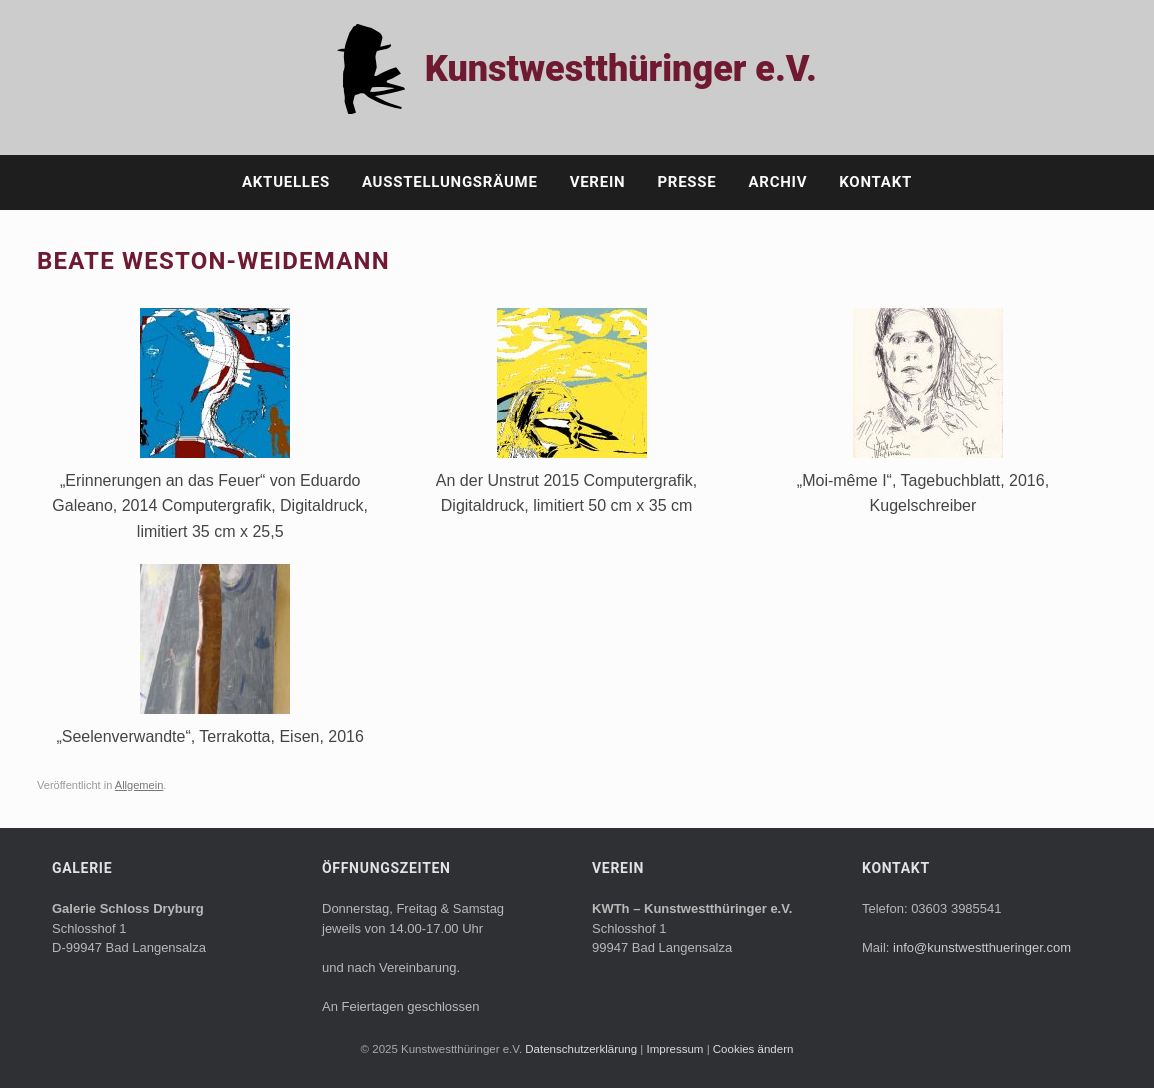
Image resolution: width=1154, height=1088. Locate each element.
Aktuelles (286, 182)
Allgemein (139, 785)
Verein (598, 182)
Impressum (677, 1049)
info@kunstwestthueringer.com (982, 947)
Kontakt (875, 182)
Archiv (778, 182)
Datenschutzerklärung (582, 1049)
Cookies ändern (753, 1049)
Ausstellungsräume (450, 182)
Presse (686, 182)
